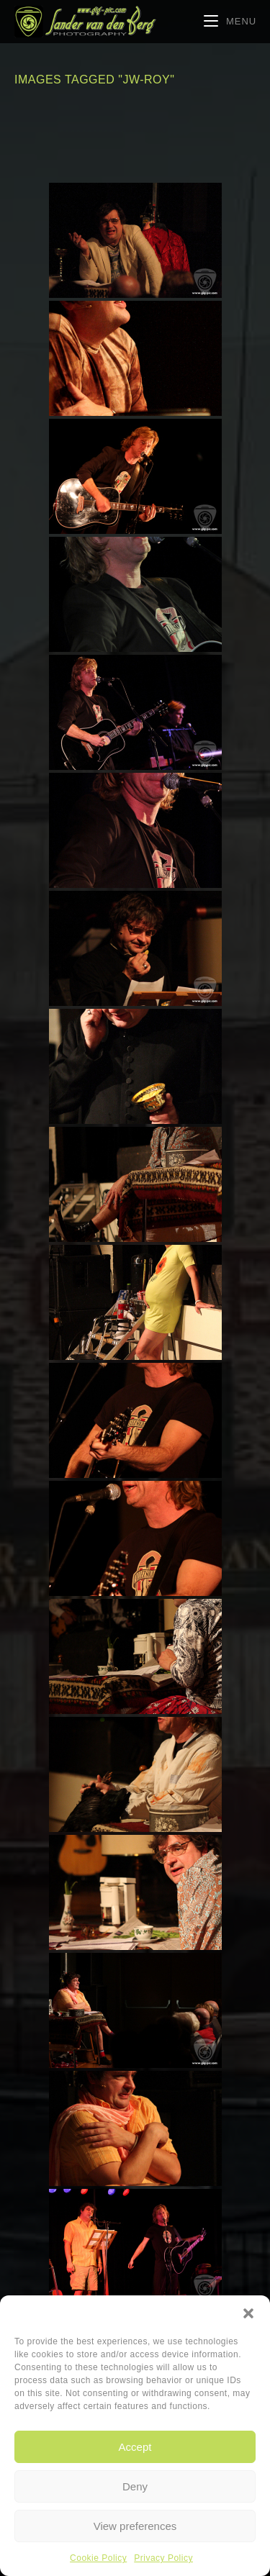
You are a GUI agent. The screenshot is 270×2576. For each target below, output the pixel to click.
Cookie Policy (98, 2558)
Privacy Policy (163, 2558)
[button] (248, 2313)
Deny (135, 2486)
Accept (135, 2447)
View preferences (135, 2526)
